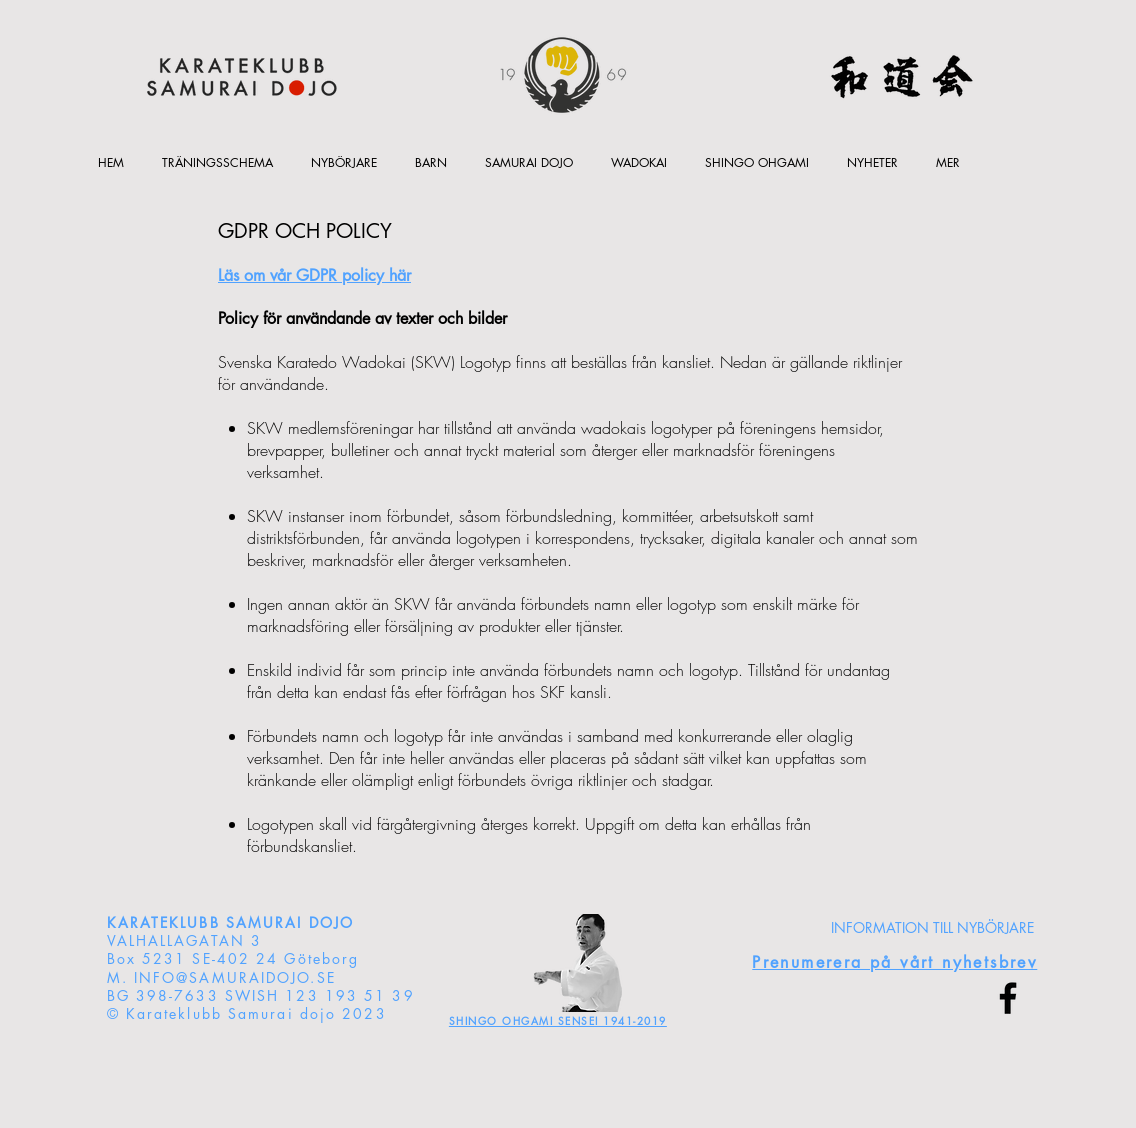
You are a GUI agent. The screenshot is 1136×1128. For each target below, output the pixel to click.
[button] (431, 162)
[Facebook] (1008, 998)
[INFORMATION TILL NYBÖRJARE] (932, 928)
